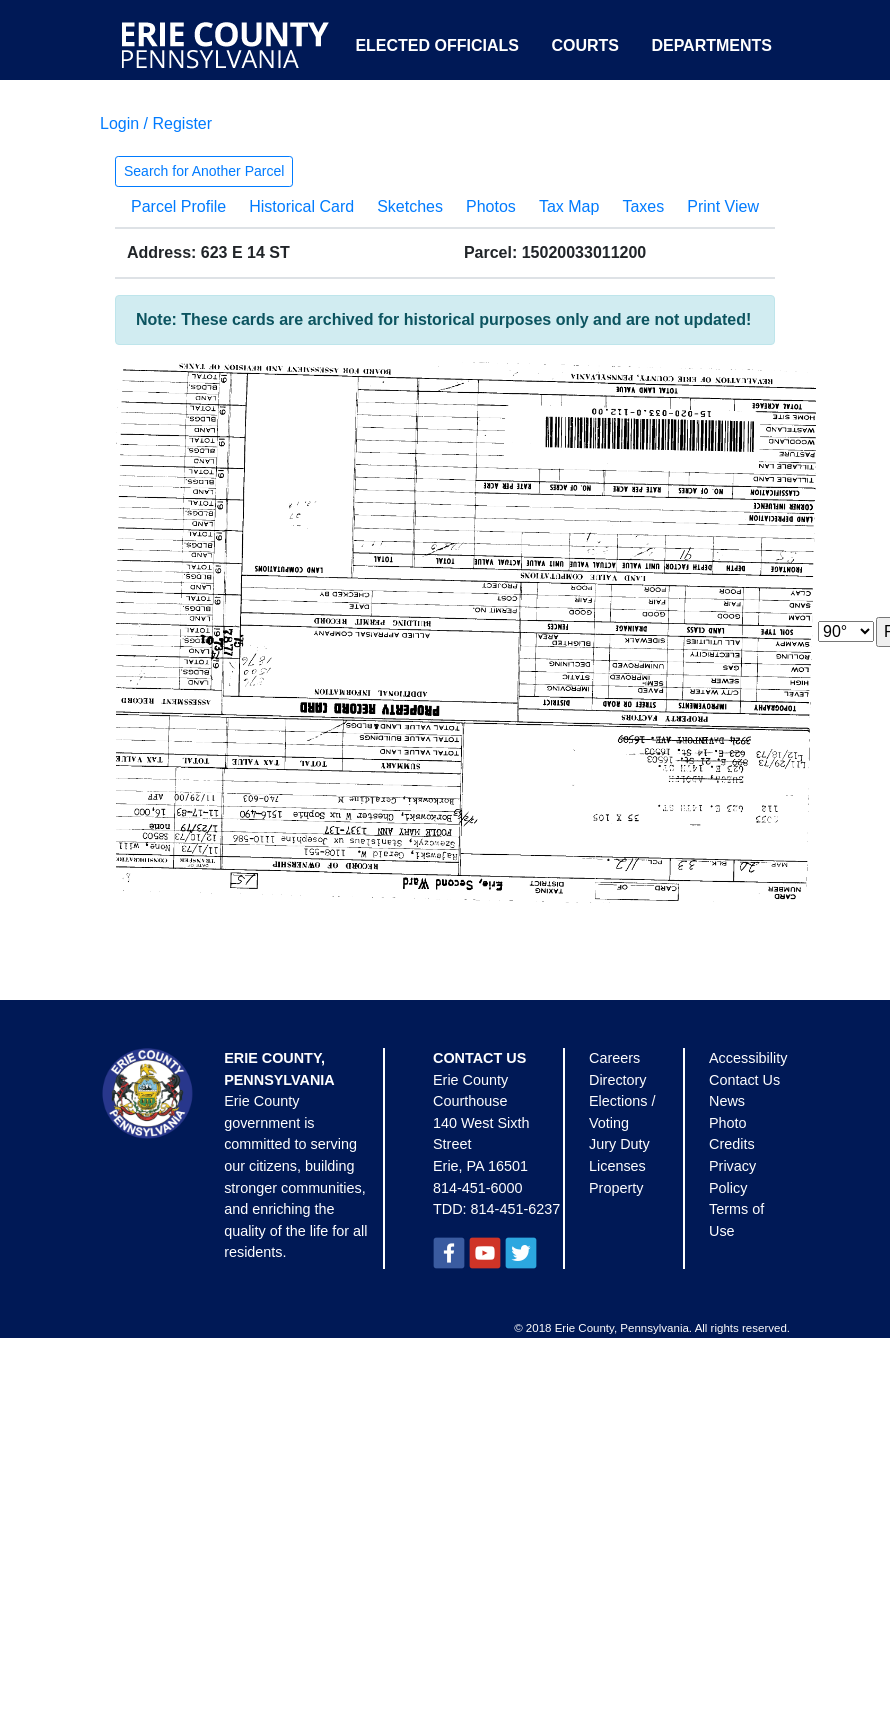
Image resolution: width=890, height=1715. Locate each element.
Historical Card (301, 206)
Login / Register (156, 123)
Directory (618, 1080)
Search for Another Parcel (204, 171)
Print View (723, 206)
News (727, 1101)
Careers (614, 1058)
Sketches (410, 206)
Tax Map (569, 206)
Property (616, 1188)
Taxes (643, 206)
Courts (585, 45)
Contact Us (744, 1080)
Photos (491, 206)
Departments (711, 45)
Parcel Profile (178, 206)
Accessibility (748, 1058)
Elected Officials (437, 45)
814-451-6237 (516, 1209)
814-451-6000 (478, 1188)
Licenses (617, 1166)
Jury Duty (619, 1144)
